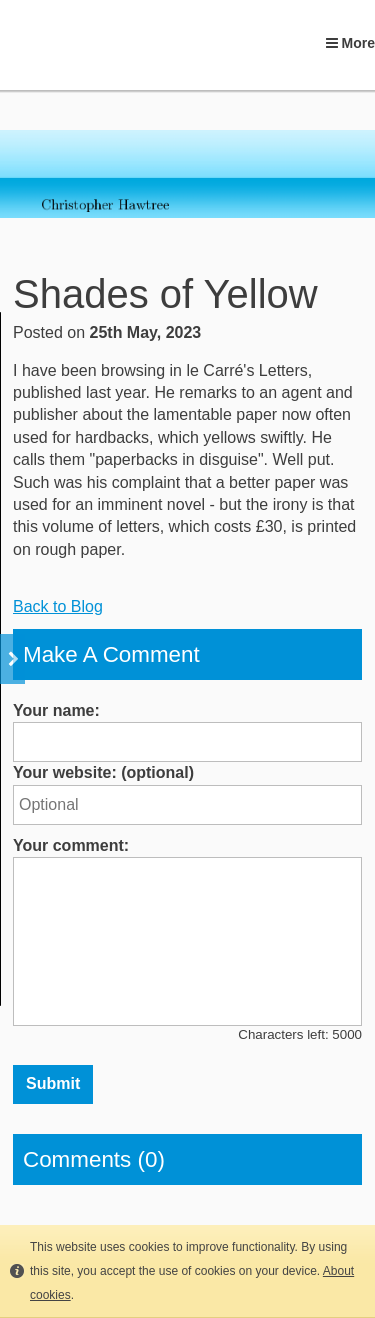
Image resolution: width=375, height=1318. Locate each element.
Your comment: (71, 845)
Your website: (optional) (103, 772)
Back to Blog (58, 606)
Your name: (56, 710)
